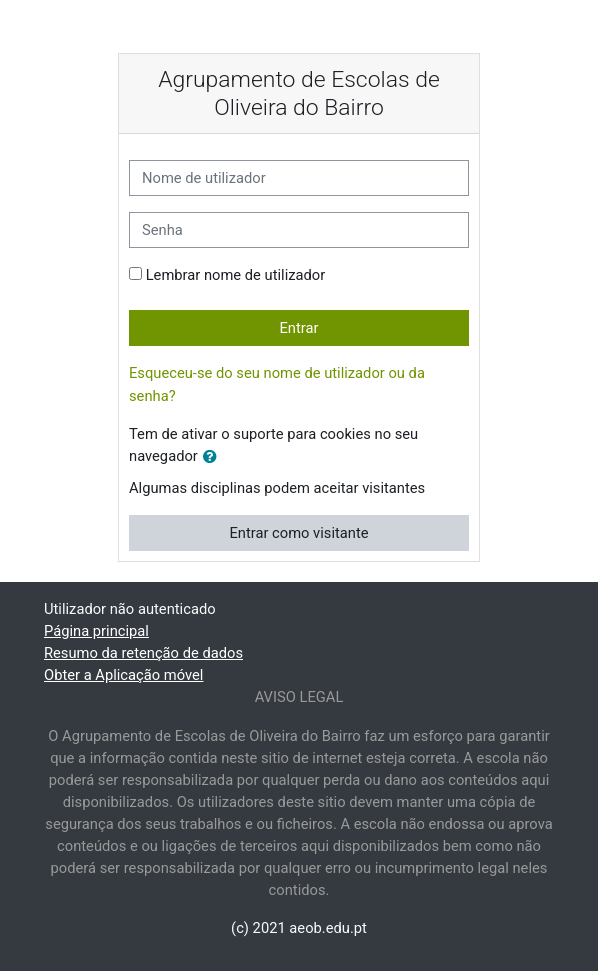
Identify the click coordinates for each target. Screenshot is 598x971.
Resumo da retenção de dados (143, 653)
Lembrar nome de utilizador (236, 275)
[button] (214, 457)
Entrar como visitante (298, 533)
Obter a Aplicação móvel (123, 675)
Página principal (96, 631)
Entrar (298, 328)
